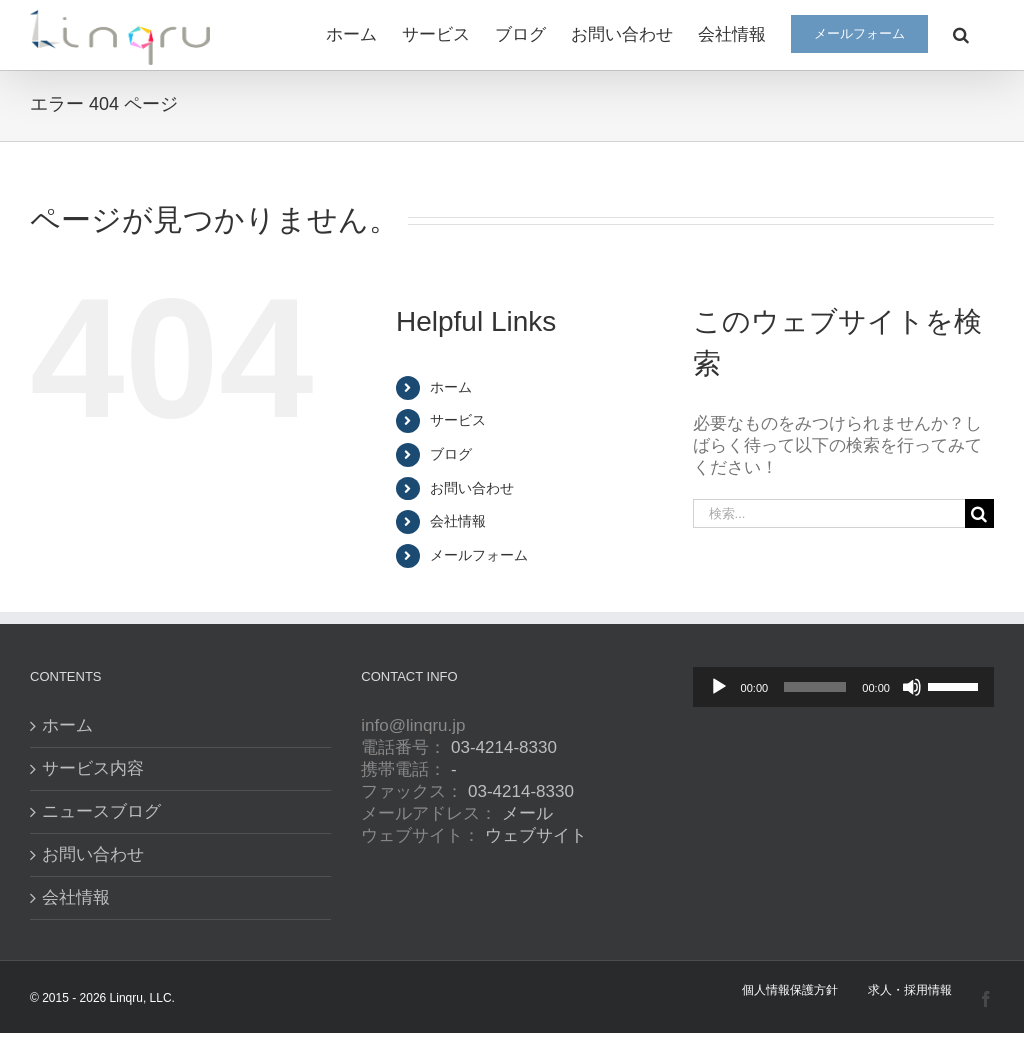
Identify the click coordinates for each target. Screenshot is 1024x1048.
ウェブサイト (536, 835)
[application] (843, 687)
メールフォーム (479, 555)
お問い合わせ (472, 488)
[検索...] (829, 513)
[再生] (719, 687)
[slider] (815, 687)
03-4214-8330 (504, 747)
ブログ (451, 454)
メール (527, 813)
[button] (961, 32)
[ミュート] (912, 687)
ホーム (451, 387)
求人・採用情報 (910, 990)
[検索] (979, 513)
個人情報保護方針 (790, 990)
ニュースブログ (101, 811)
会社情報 (458, 521)
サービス (458, 420)
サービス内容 (93, 768)
